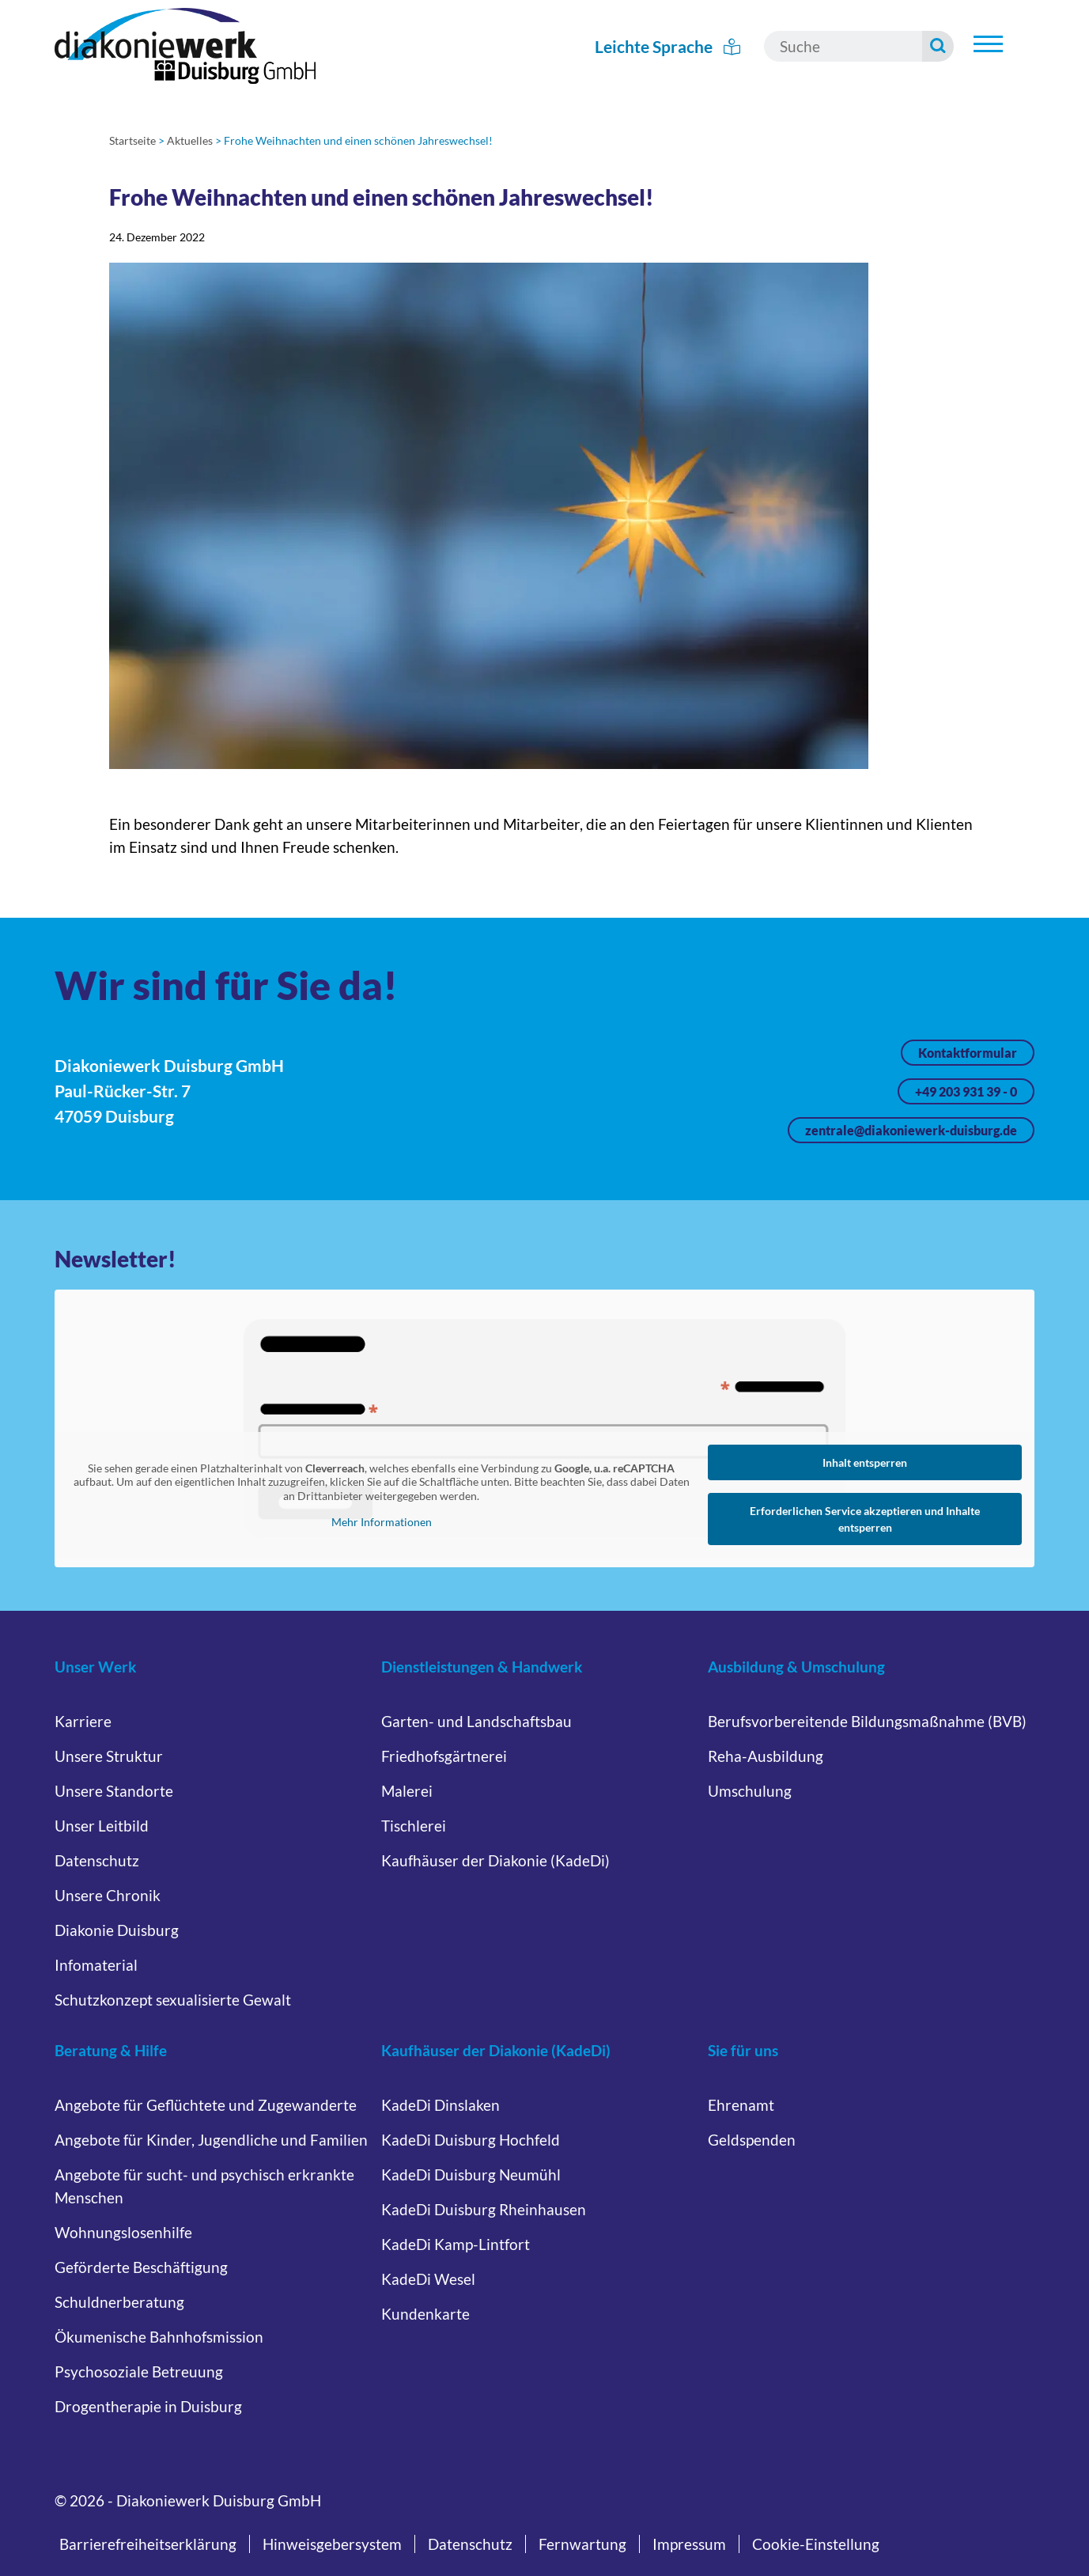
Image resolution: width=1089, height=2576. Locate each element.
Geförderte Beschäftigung (141, 2267)
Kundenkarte (425, 2314)
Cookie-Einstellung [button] (815, 2544)
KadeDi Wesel (428, 2279)
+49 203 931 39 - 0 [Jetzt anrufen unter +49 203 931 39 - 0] (966, 1091)
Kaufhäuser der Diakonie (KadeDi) (495, 1860)
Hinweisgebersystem (332, 2544)
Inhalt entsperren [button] (864, 1462)
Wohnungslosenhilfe (123, 2232)
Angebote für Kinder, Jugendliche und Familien (211, 2140)
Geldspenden (752, 2140)
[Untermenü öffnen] (988, 44)
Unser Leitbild (102, 1825)
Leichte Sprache (667, 46)
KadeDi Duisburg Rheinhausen (483, 2209)
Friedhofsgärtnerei (444, 1756)
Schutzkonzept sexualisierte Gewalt (173, 2000)
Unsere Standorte (114, 1791)
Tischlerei (413, 1825)
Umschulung (750, 1791)
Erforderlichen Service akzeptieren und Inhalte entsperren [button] (865, 1519)
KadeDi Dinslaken (440, 2105)
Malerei (407, 1791)
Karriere (83, 1721)
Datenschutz (97, 1860)
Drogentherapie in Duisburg (148, 2406)
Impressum (689, 2544)
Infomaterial (96, 1965)
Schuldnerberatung (119, 2302)
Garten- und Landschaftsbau (476, 1721)
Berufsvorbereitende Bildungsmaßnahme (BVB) (867, 1721)
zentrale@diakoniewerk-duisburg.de (911, 1130)
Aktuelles (190, 140)
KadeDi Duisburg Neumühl (471, 2174)
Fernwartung (582, 2544)
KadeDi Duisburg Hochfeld (470, 2140)
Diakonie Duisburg (117, 1930)
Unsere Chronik (108, 1895)
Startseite (132, 140)
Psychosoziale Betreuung (139, 2371)
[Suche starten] (938, 46)
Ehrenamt (741, 2105)
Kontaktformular (967, 1052)
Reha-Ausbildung (765, 1756)
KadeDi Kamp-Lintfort (455, 2244)
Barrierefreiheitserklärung (147, 2544)
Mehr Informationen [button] (381, 1522)
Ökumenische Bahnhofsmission (159, 2337)
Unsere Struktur (109, 1756)
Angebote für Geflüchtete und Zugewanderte (206, 2105)
